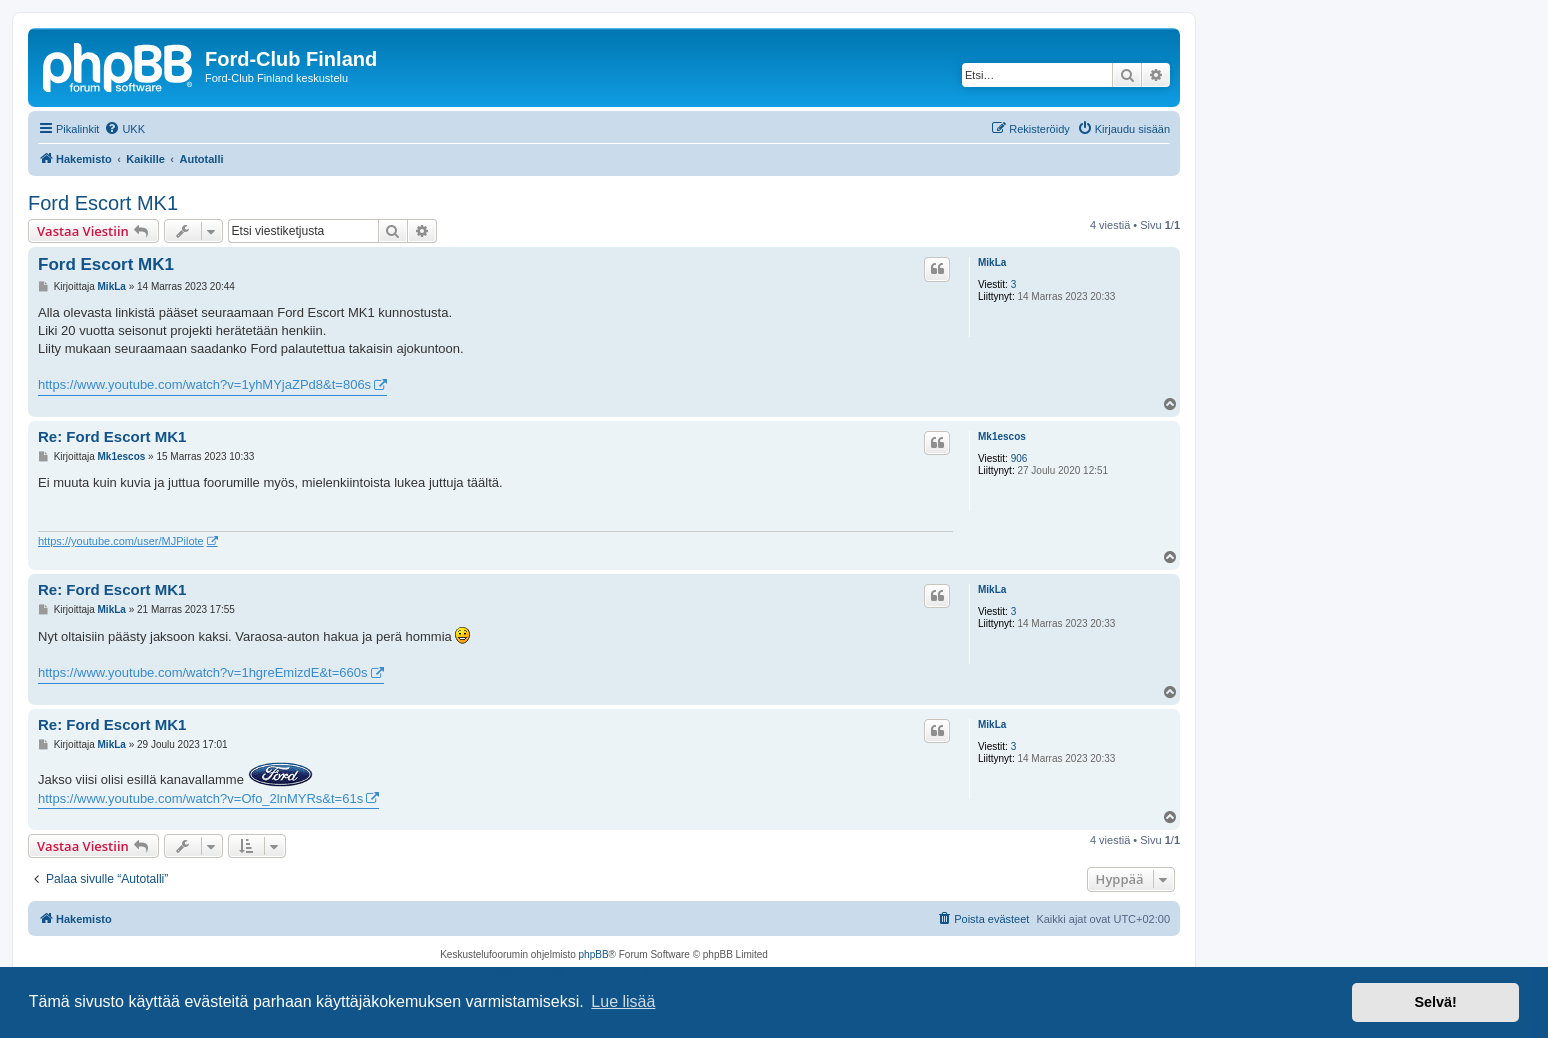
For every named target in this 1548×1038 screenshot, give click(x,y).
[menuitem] (124, 129)
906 (1019, 458)
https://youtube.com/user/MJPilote (121, 541)
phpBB (594, 954)
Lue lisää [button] (623, 1001)
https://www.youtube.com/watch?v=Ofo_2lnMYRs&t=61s (200, 798)
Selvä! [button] (1435, 1002)
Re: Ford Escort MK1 (112, 436)
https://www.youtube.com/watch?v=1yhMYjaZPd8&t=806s (204, 384)
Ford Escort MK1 (103, 203)
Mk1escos (1002, 436)
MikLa (992, 262)
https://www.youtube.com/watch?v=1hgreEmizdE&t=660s (203, 672)
